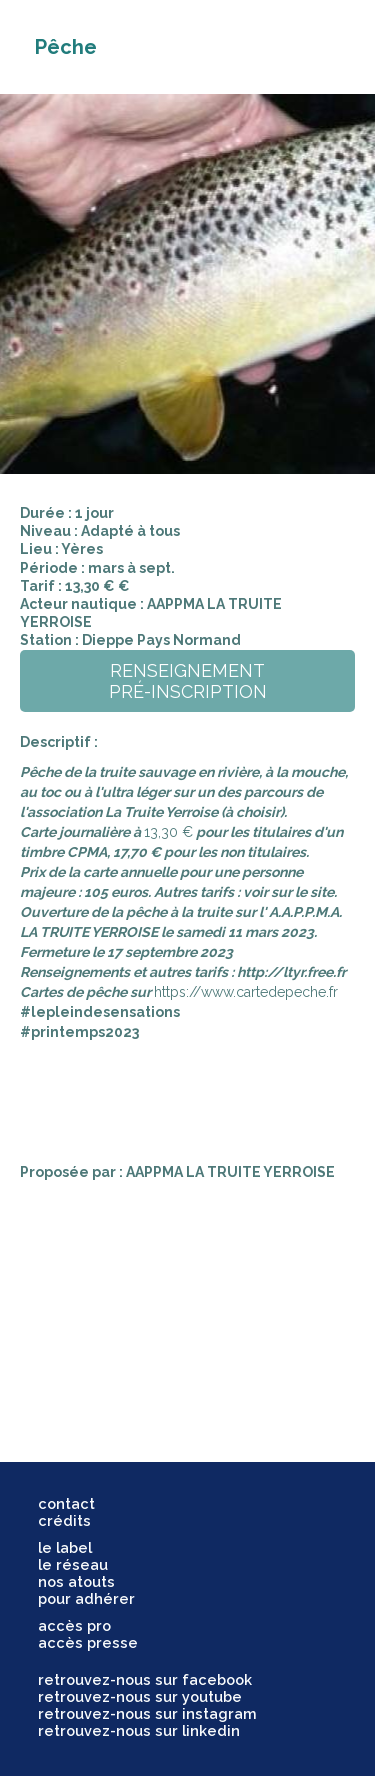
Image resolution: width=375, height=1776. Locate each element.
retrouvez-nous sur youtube (140, 1696)
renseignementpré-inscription (188, 681)
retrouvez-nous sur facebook (145, 1679)
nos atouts (76, 1581)
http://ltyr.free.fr (291, 972)
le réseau (73, 1564)
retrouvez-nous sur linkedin (139, 1730)
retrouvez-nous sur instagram (147, 1713)
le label (65, 1547)
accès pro (74, 1625)
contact (66, 1503)
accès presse (88, 1642)
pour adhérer (86, 1598)
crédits (64, 1520)
